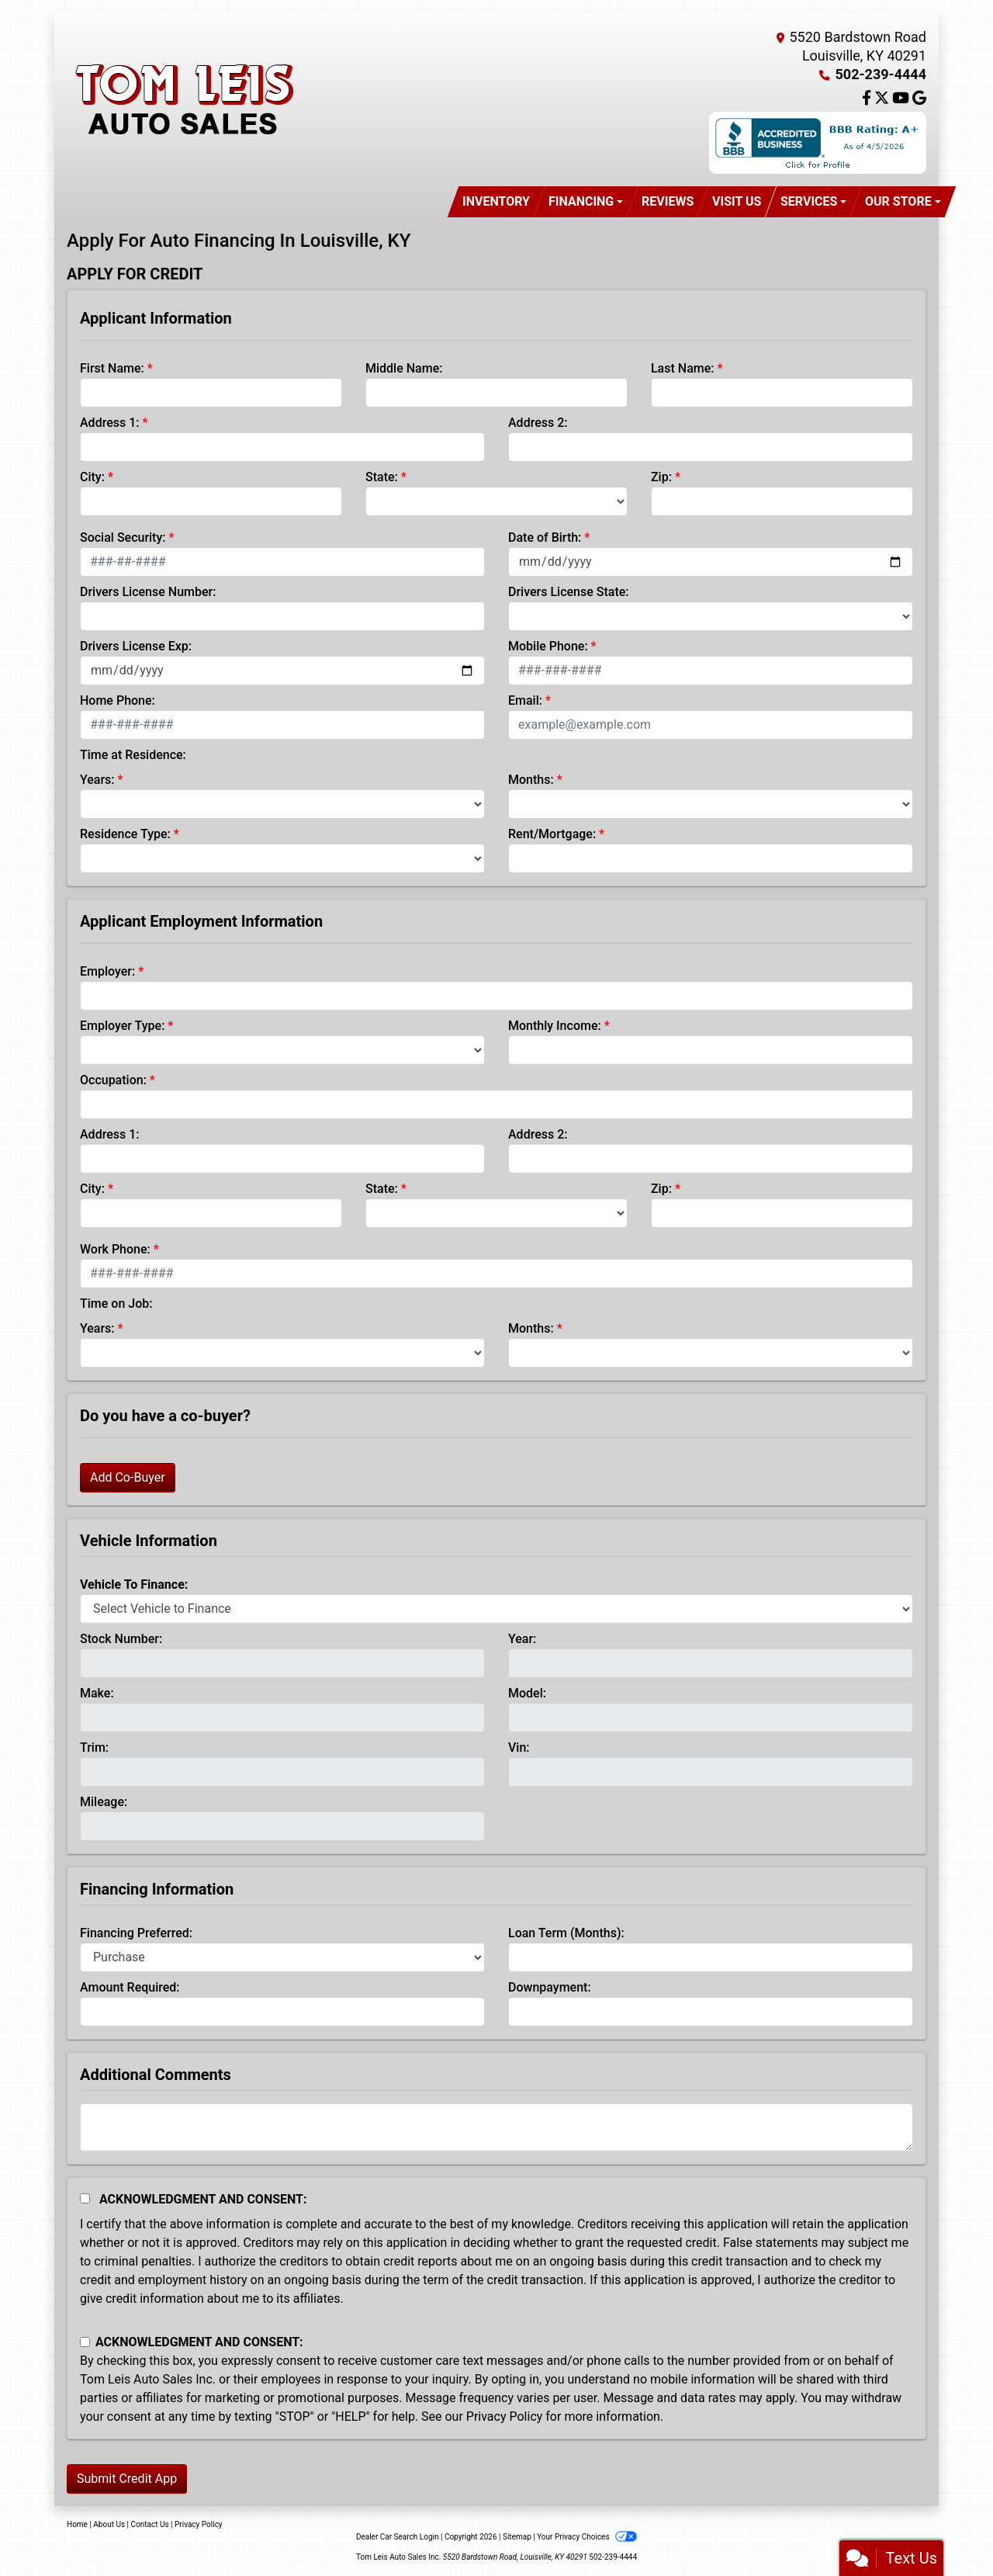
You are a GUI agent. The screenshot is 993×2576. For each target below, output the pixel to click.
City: (92, 477)
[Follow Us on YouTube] (902, 99)
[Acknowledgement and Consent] (85, 2198)
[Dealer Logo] (183, 99)
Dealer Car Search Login (397, 2537)
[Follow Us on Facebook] (868, 99)
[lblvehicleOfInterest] (496, 1609)
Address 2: (537, 422)
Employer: (107, 971)
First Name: (112, 368)
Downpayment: (549, 1987)
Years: (97, 779)
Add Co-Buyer (127, 1477)
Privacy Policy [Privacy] (199, 2524)
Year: (522, 1638)
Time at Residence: (133, 754)
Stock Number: (121, 1638)
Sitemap (517, 2537)
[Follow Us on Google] (919, 99)
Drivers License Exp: (136, 646)
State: (381, 477)
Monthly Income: (554, 1025)
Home (77, 2524)
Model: (527, 1693)
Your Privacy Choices (587, 2537)
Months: (531, 779)
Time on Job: (116, 1303)
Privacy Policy (504, 2416)
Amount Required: (130, 1987)
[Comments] (496, 2127)
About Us (109, 2524)
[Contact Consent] (85, 2342)
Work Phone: (115, 1249)
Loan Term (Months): (566, 1933)
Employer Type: (122, 1025)
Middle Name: (403, 368)
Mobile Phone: (548, 646)
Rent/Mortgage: (552, 834)
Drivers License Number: (148, 591)
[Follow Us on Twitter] (883, 99)
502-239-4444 (881, 74)
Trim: (94, 1747)
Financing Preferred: (136, 1933)
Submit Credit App (127, 2478)
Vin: (519, 1747)
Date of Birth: (544, 537)
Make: (97, 1693)
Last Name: (682, 368)
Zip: (661, 477)
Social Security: (123, 537)
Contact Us (150, 2524)
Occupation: (113, 1080)
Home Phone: (117, 700)
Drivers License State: (568, 591)
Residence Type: (125, 834)
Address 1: (109, 422)
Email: (525, 700)
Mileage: (103, 1801)
